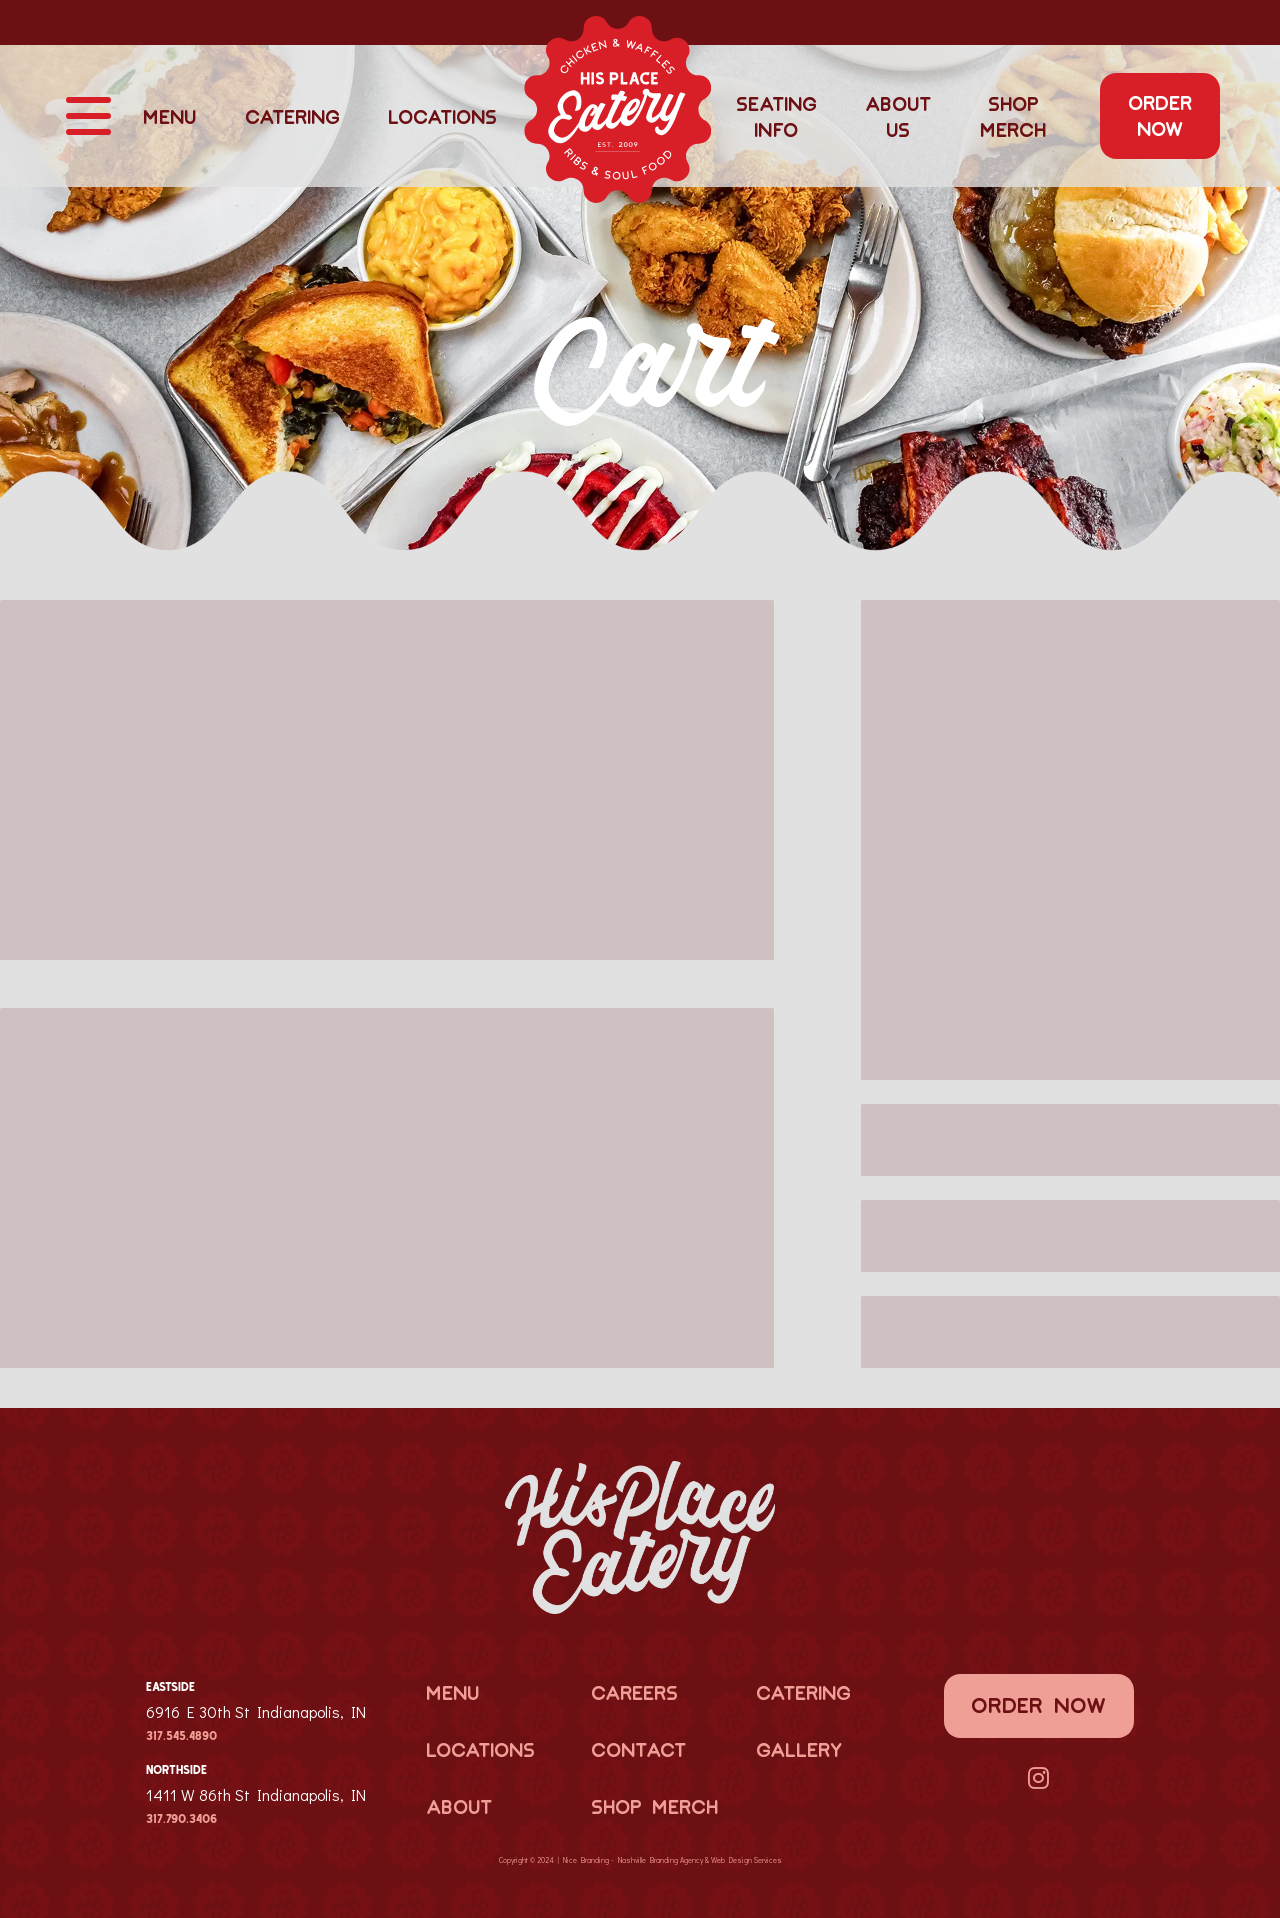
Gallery (799, 1749)
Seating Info (776, 116)
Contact (638, 1749)
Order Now (1160, 115)
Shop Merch (1013, 116)
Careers (634, 1692)
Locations (442, 116)
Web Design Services (746, 1860)
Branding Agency (676, 1860)
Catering (292, 116)
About (459, 1806)
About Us (898, 116)
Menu (169, 116)
